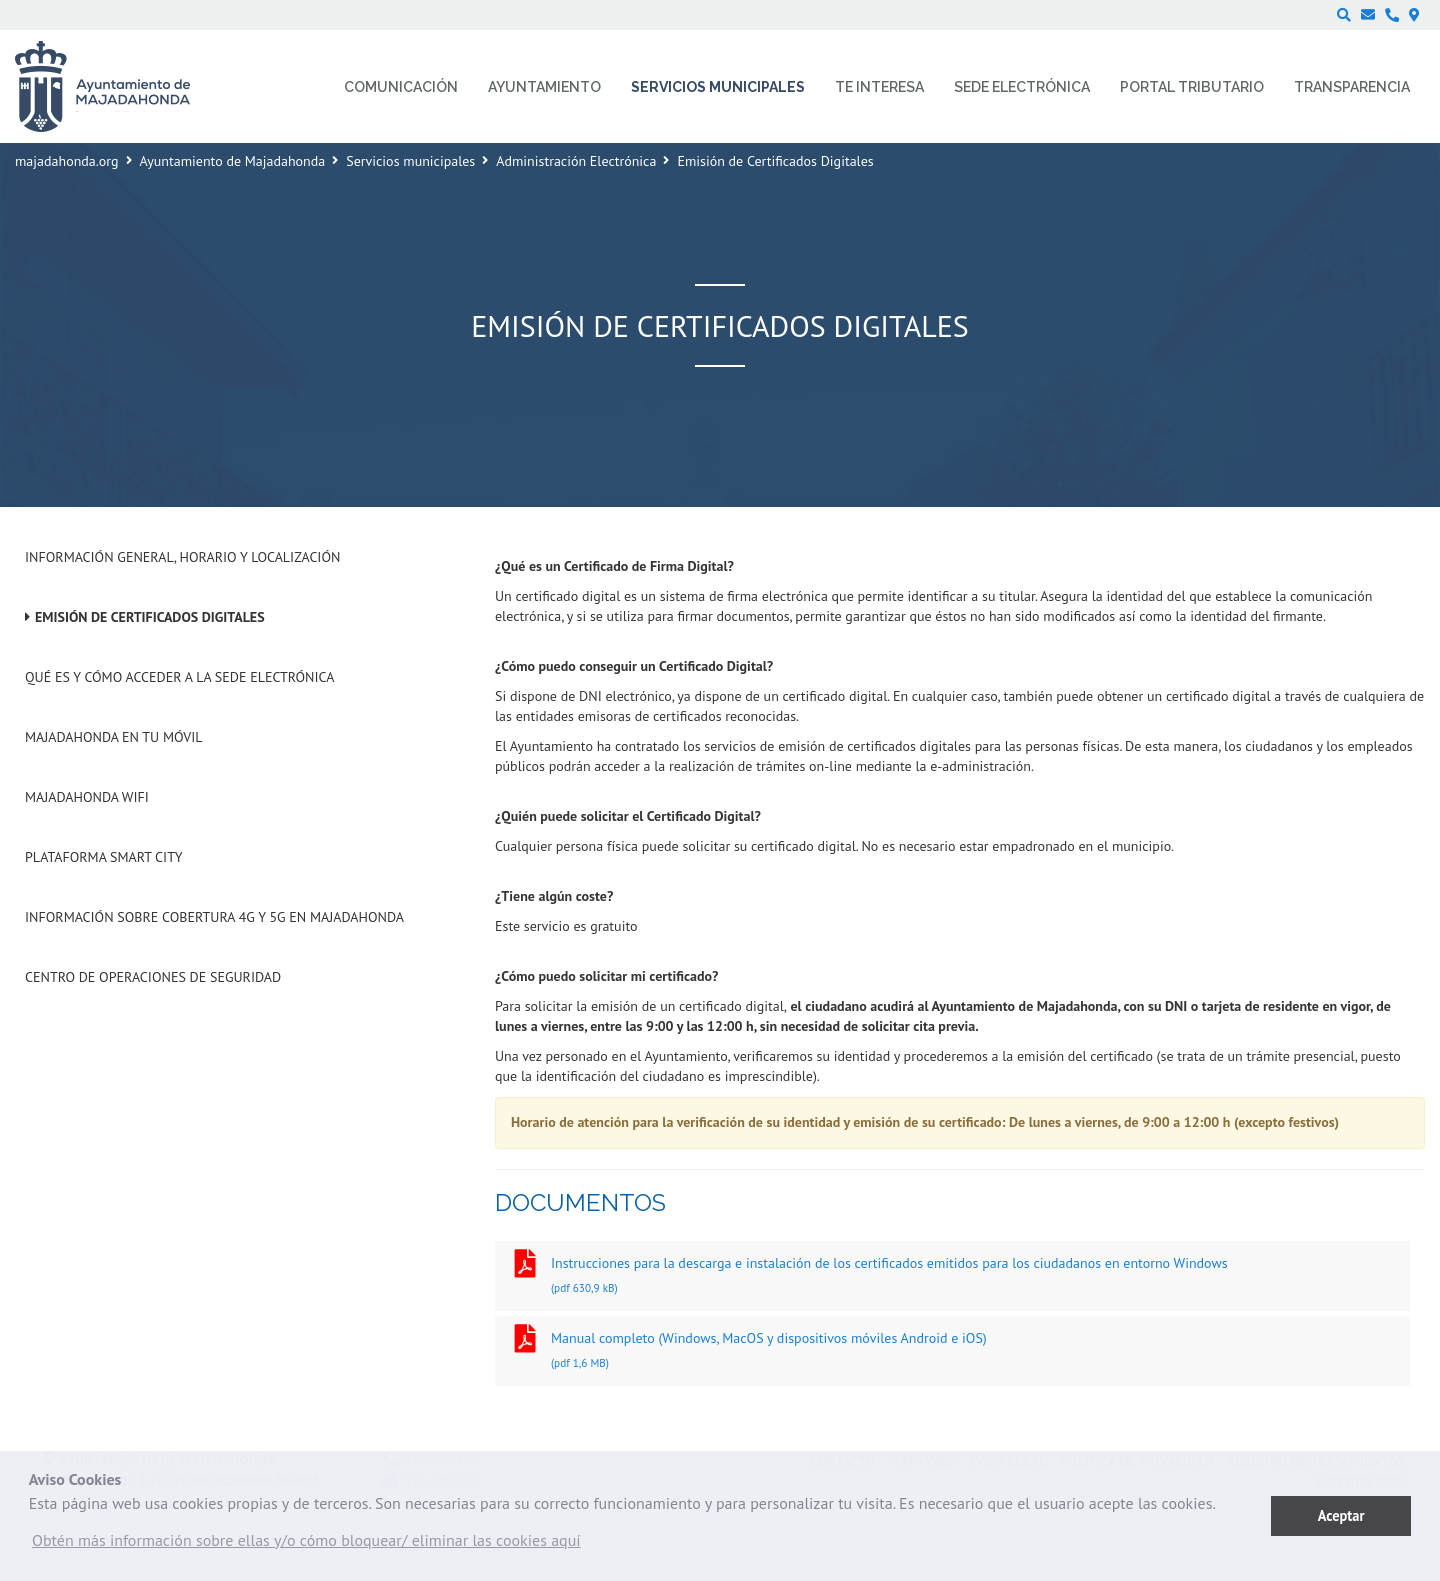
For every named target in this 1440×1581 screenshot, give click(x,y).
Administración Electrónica (576, 161)
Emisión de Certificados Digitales (150, 617)
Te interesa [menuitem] (879, 87)
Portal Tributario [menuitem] (1192, 87)
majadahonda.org (67, 161)
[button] (306, 1545)
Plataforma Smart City (104, 857)
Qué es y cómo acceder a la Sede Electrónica (179, 677)
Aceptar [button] (1341, 1515)
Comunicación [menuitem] (401, 87)
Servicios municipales (410, 161)
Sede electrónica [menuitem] (1022, 87)
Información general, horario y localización (182, 557)
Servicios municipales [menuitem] (718, 87)
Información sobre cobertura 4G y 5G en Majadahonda (214, 917)
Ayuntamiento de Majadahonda (233, 161)
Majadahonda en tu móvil (114, 737)
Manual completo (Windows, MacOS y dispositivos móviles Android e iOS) (952, 1352)
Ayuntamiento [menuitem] (544, 87)
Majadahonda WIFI (87, 797)
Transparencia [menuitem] (1352, 87)
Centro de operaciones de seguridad (153, 977)
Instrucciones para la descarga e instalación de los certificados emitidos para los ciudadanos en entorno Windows (952, 1277)
